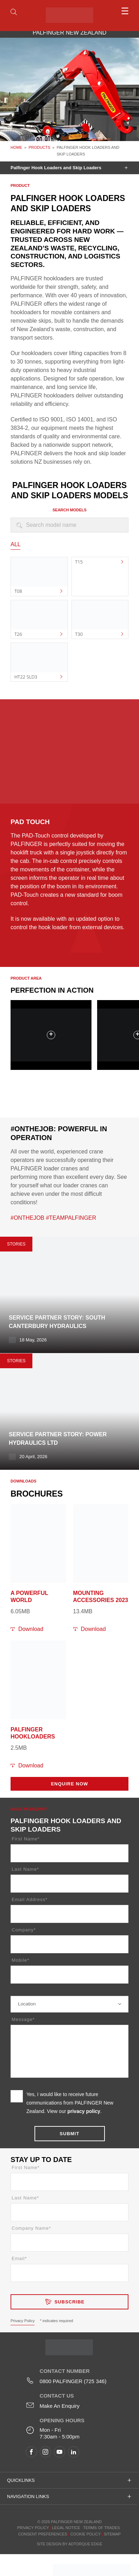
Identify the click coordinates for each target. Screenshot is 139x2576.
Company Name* (31, 2228)
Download (30, 1629)
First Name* (26, 1838)
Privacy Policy (22, 2321)
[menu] (113, 10)
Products (39, 147)
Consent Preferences (42, 2534)
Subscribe (70, 2301)
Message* (23, 2019)
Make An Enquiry (60, 2406)
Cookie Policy (86, 2534)
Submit (70, 2133)
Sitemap (112, 2534)
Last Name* (25, 1869)
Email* (19, 2258)
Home (16, 147)
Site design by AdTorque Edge (69, 2544)
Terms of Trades (101, 2528)
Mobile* (20, 1960)
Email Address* (30, 1899)
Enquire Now (69, 1783)
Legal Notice (66, 2528)
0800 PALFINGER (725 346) (73, 2381)
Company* (24, 1929)
